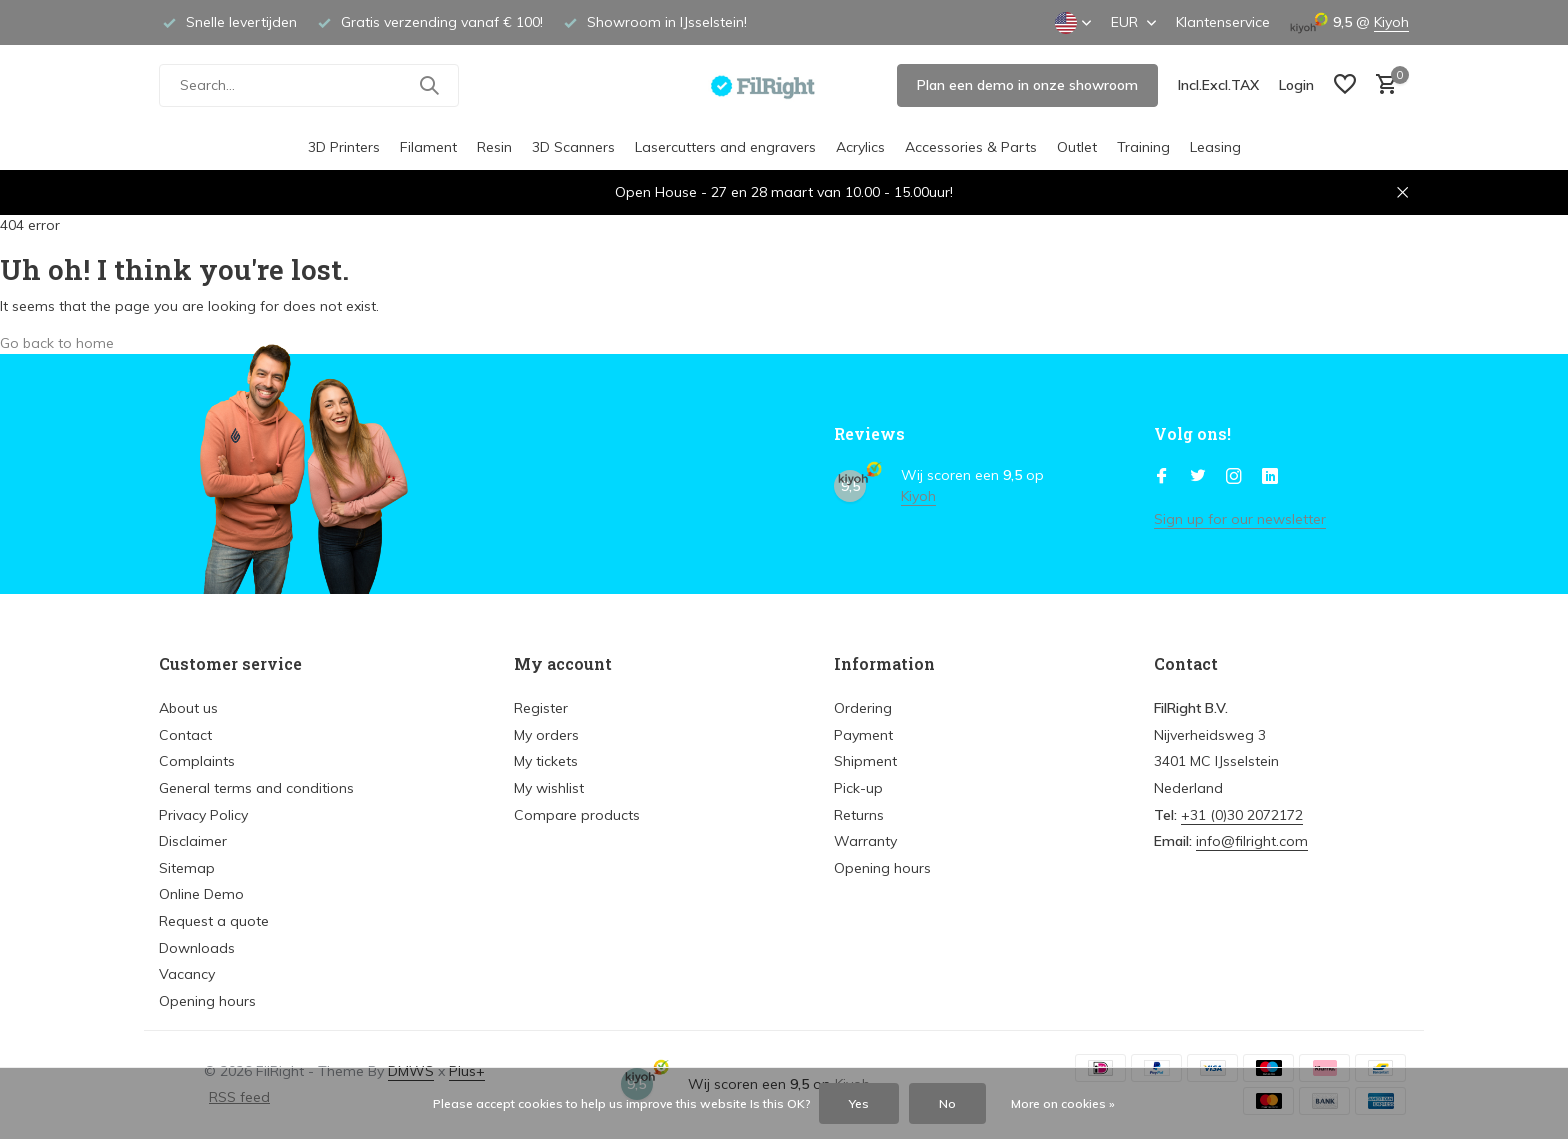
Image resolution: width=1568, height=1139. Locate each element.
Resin (494, 147)
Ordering (863, 708)
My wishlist (549, 788)
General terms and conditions (256, 788)
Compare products (577, 815)
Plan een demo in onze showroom (1027, 85)
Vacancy (187, 974)
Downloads (197, 948)
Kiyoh (1391, 22)
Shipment (865, 761)
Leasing (1215, 147)
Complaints (197, 761)
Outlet (1077, 147)
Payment (863, 735)
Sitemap (187, 868)
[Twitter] (1198, 477)
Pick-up (858, 788)
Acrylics (860, 147)
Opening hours (207, 1001)
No (947, 1103)
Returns (859, 815)
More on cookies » (1063, 1103)
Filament (428, 147)
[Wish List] (1345, 85)
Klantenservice (1223, 22)
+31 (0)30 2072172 (1242, 815)
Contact (185, 735)
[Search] (309, 85)
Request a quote (214, 921)
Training (1143, 147)
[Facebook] (1162, 477)
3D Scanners (573, 147)
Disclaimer (193, 841)
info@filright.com (1252, 841)
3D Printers (344, 147)
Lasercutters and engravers (725, 147)
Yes (859, 1103)
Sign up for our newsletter (1240, 519)
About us (188, 708)
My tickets (546, 761)
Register (541, 708)
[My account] (1296, 85)
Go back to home (57, 343)
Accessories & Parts (971, 147)
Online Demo (201, 894)
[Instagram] (1234, 477)
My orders (546, 735)
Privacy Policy (203, 815)
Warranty (865, 841)
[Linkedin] (1270, 477)
